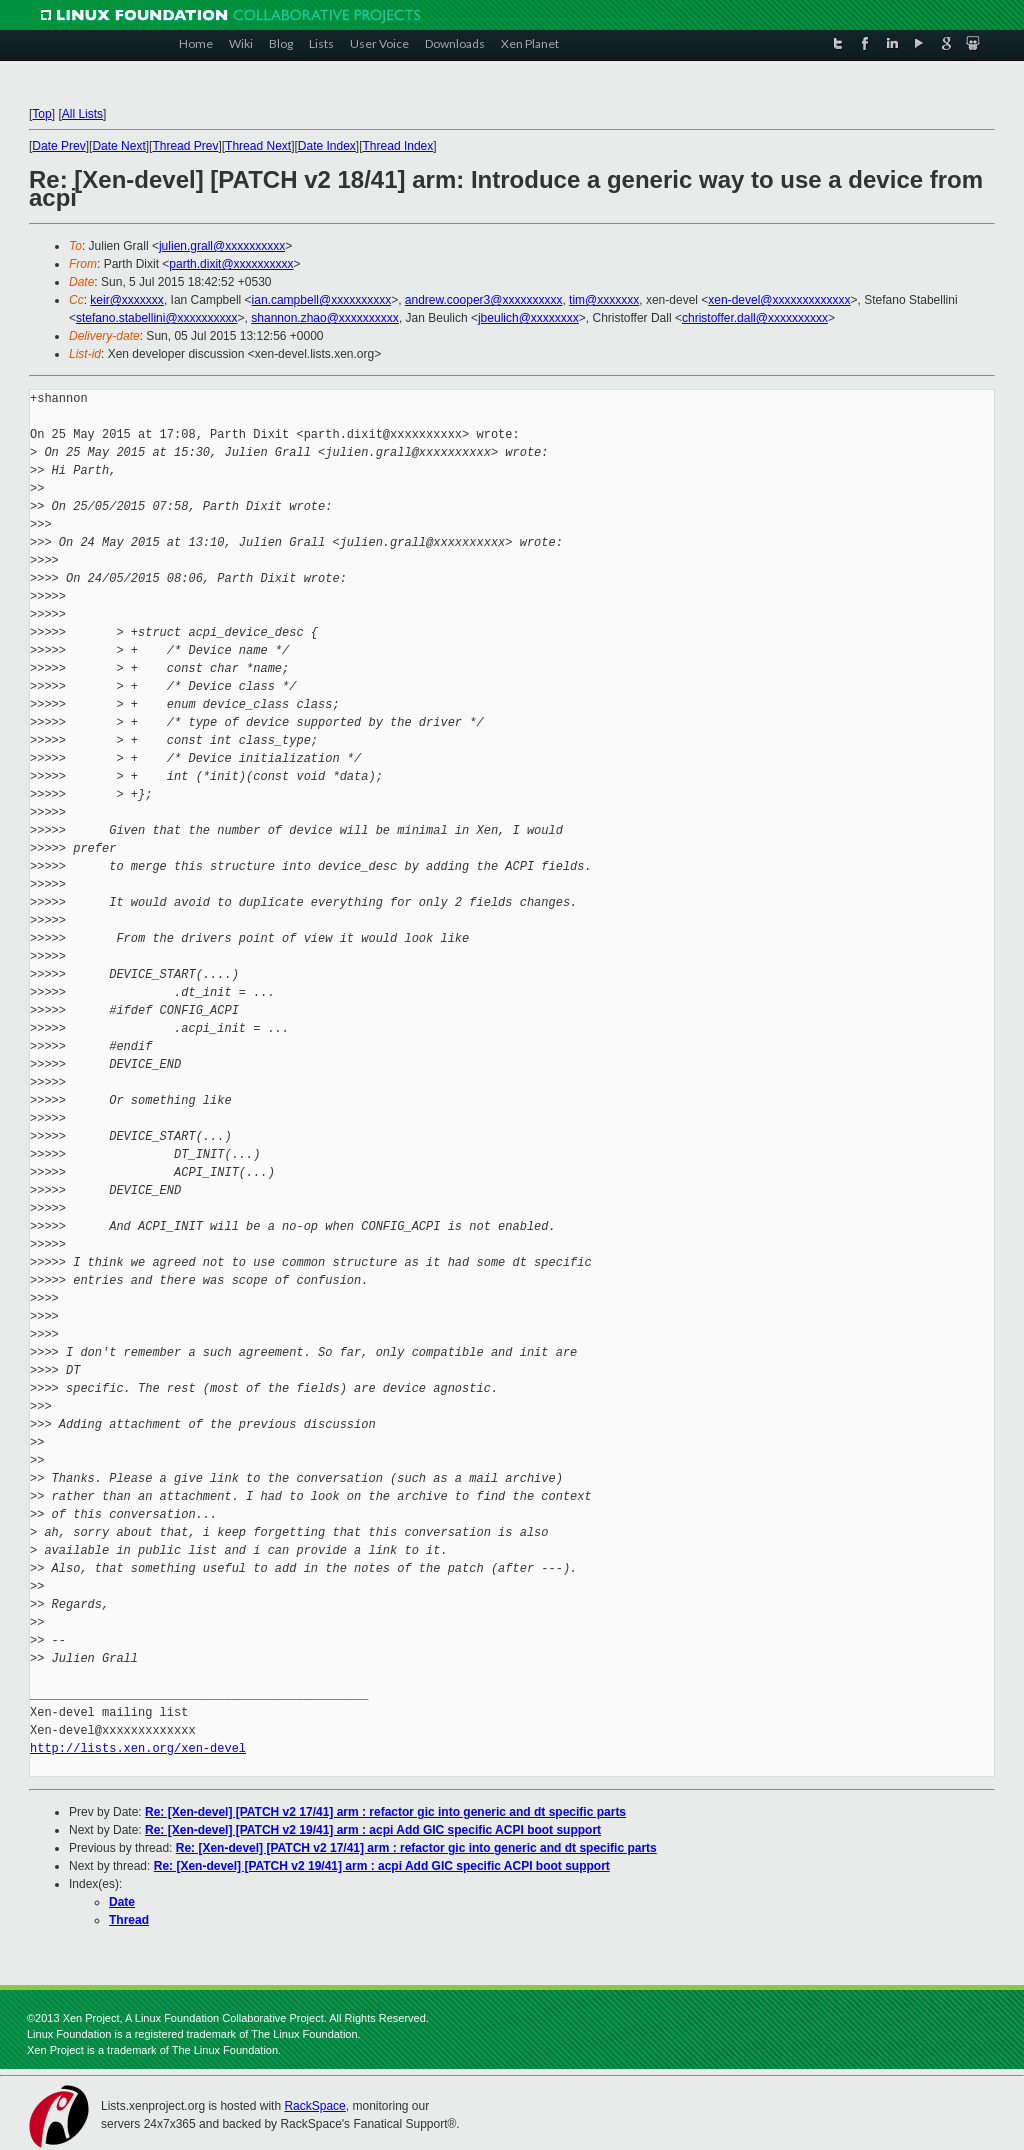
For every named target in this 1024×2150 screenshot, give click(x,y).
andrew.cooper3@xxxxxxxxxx (484, 300)
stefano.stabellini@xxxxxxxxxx (157, 318)
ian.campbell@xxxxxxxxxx (322, 300)
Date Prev (58, 146)
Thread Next (258, 146)
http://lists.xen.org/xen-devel (138, 1748)
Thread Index (398, 146)
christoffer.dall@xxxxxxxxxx (755, 318)
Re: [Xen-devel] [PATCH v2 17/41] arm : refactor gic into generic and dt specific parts (385, 1812)
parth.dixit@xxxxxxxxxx (231, 264)
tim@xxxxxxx (604, 300)
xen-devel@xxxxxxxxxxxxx (779, 300)
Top (41, 114)
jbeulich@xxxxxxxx (528, 318)
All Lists (82, 114)
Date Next (118, 146)
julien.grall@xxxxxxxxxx (222, 246)
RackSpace (314, 2106)
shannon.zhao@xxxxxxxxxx (325, 318)
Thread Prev (185, 146)
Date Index (327, 146)
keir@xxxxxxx (127, 300)
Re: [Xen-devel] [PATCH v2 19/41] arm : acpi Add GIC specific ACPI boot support (373, 1830)
